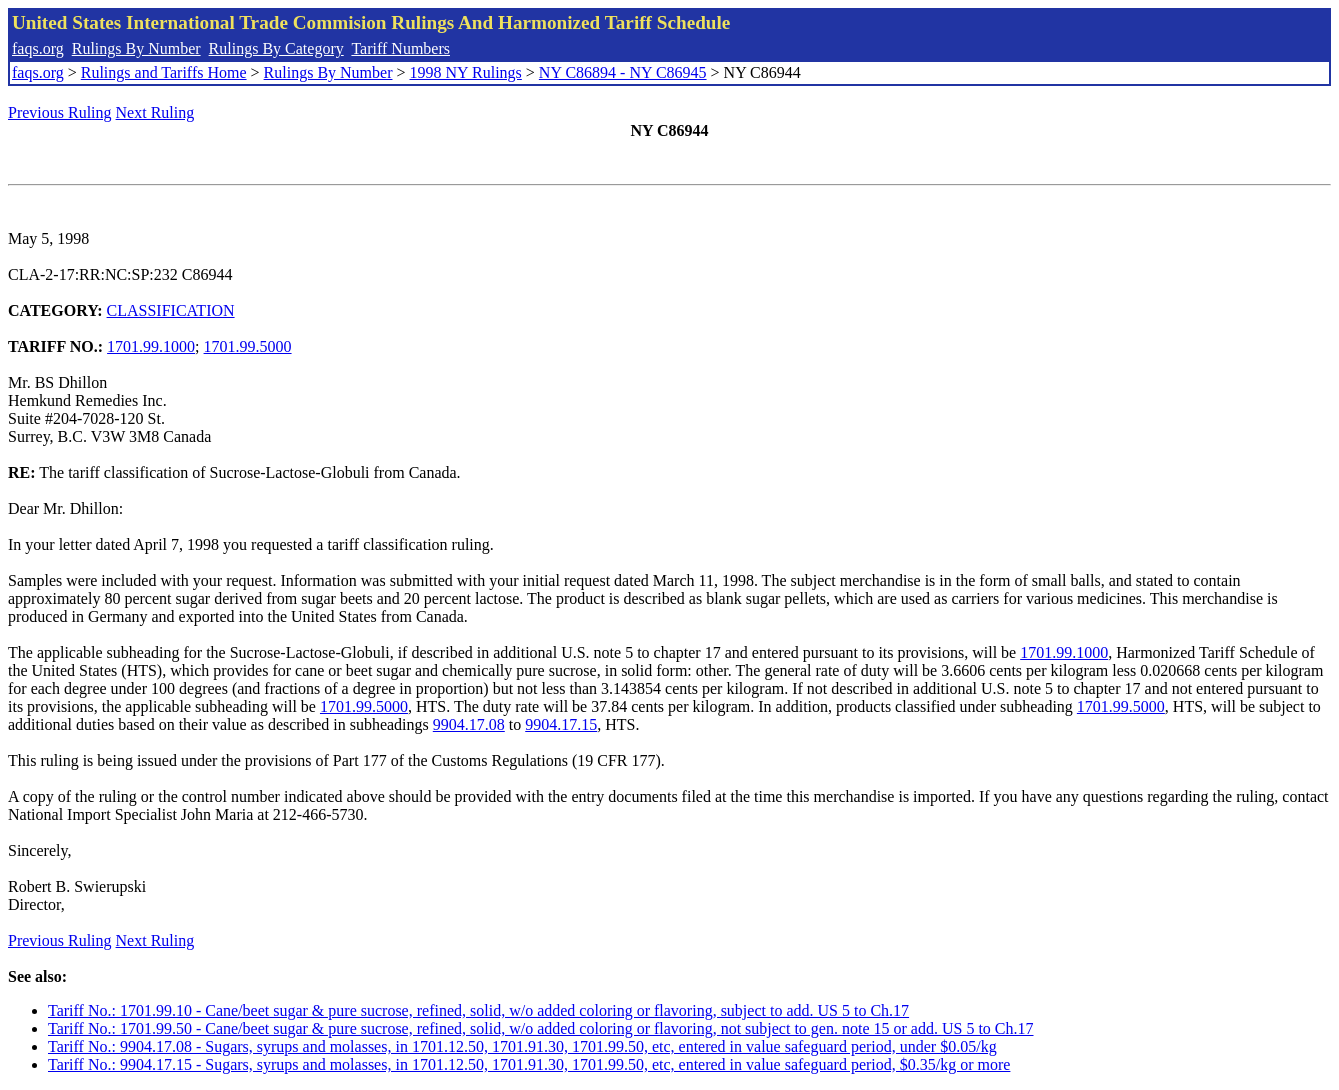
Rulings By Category (276, 48)
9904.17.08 (469, 724)
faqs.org (38, 48)
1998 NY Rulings (466, 72)
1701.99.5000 (248, 346)
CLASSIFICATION (171, 310)
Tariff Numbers (400, 48)
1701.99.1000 (151, 346)
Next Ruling (155, 112)
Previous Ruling (60, 112)
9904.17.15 (561, 724)
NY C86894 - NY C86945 (623, 72)
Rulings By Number (136, 48)
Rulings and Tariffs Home (164, 72)
